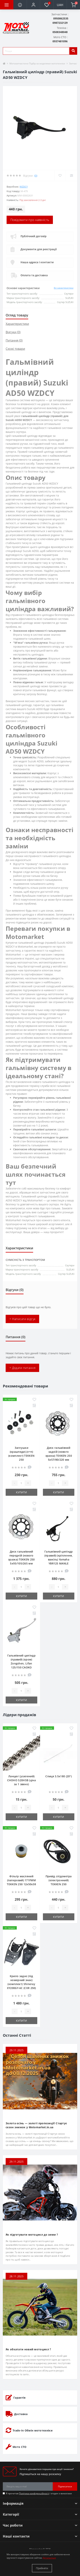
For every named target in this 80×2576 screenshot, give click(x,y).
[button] (33, 4)
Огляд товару (17, 315)
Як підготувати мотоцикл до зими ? (32, 2234)
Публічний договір (33, 236)
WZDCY (24, 186)
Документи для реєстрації (39, 249)
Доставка (20, 2414)
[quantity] (21, 1483)
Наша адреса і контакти (37, 262)
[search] (73, 51)
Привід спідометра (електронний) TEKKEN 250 (59, 1880)
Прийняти (42, 2568)
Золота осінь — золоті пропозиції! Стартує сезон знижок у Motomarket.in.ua (36, 2125)
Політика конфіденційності (34, 2493)
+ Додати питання (22, 1368)
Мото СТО (19, 2447)
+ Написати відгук (22, 1319)
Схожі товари (15, 349)
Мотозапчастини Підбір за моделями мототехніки (37, 63)
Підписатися (65, 2486)
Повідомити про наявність (29, 220)
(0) (35, 175)
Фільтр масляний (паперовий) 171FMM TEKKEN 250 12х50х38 (21, 1880)
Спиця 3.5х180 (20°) (58, 1776)
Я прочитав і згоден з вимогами (39, 2493)
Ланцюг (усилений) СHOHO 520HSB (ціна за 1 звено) (21, 1780)
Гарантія (19, 2397)
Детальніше (49, 2557)
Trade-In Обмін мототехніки (33, 2430)
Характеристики (17, 324)
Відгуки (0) (13, 332)
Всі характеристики (63, 287)
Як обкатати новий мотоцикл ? (28, 2349)
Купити (21, 1492)
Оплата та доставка (34, 275)
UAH (60, 5)
